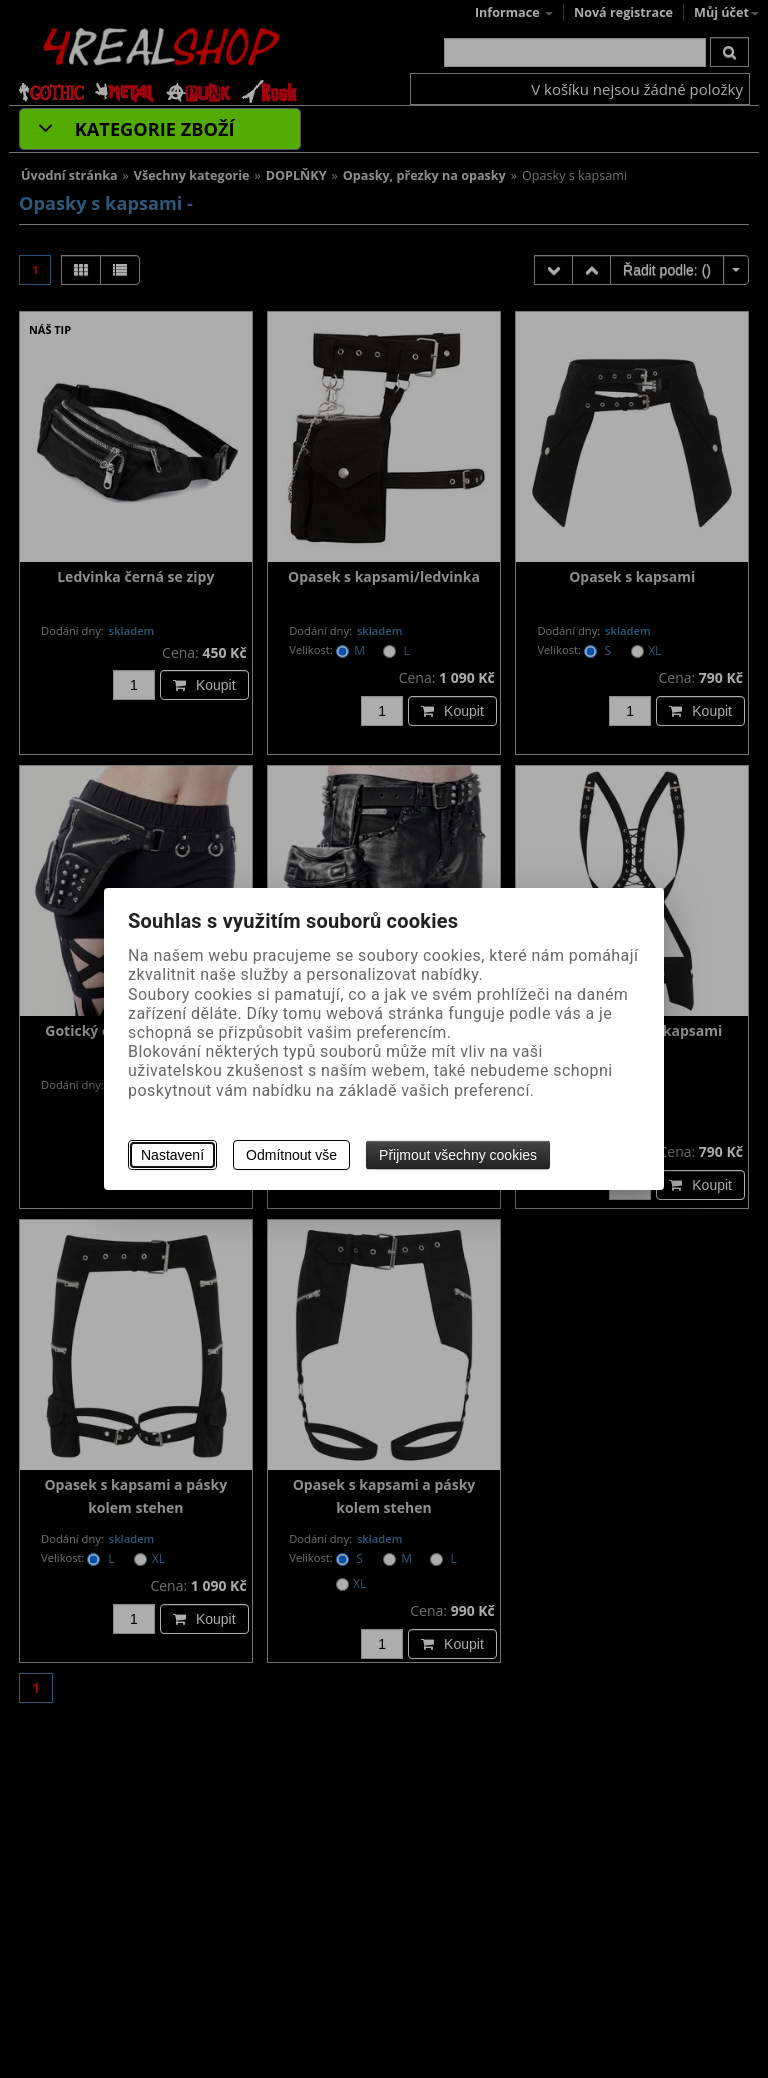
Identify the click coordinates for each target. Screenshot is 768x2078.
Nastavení (172, 1155)
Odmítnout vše (291, 1155)
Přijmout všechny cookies (458, 1155)
